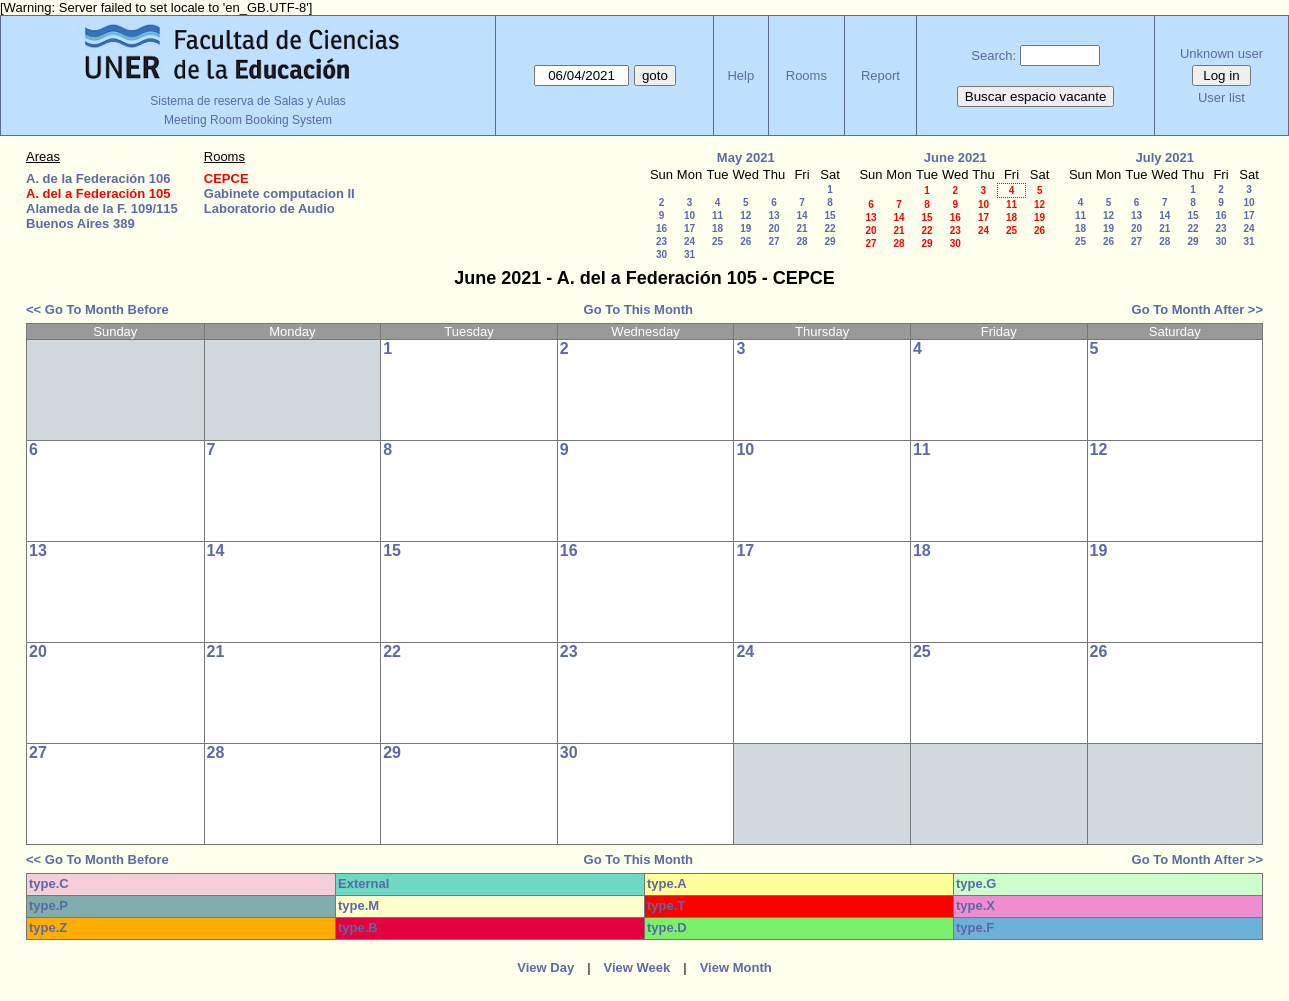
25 (717, 241)
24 (689, 241)
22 (829, 228)
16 (661, 228)
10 (689, 215)
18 (717, 228)
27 (773, 241)
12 (745, 215)
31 (689, 254)
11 (717, 215)
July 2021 (1164, 157)
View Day (545, 967)
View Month (736, 967)
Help (740, 75)
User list (1221, 97)
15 (829, 215)
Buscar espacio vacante (1036, 96)
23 (661, 241)
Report (880, 75)
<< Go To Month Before (97, 309)
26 (745, 241)
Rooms (806, 75)
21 (801, 228)
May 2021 (746, 157)
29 (829, 241)
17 (689, 228)
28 (801, 241)
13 (773, 215)
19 (745, 228)
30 (661, 254)
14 (801, 215)
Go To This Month (639, 309)
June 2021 (955, 157)
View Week (637, 967)
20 (773, 228)
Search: (993, 55)
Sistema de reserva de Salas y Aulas (247, 101)
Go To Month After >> (1197, 309)
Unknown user (1221, 53)
